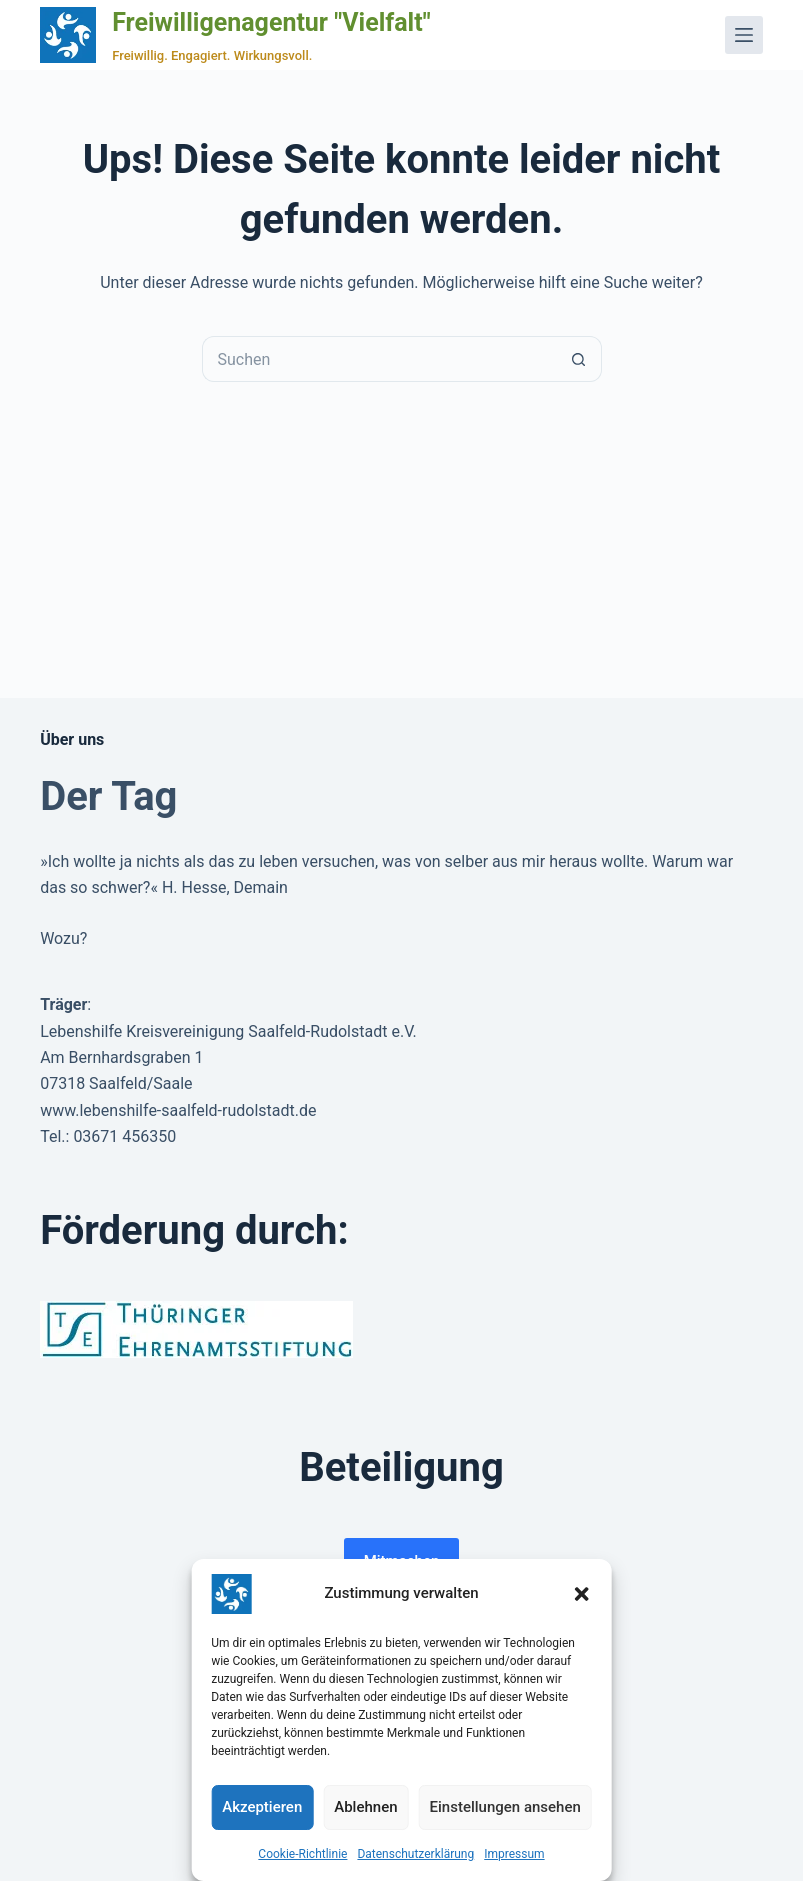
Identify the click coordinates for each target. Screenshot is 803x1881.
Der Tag (108, 796)
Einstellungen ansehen (505, 1807)
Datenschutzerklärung (415, 1854)
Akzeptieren (262, 1807)
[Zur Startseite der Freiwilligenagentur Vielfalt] (68, 35)
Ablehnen (365, 1807)
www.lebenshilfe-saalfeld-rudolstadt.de (178, 1110)
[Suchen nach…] (379, 359)
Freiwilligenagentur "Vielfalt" (271, 22)
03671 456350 (124, 1136)
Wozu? (63, 938)
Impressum (514, 1854)
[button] (582, 1594)
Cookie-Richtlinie (302, 1854)
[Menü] (744, 35)
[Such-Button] (579, 359)
